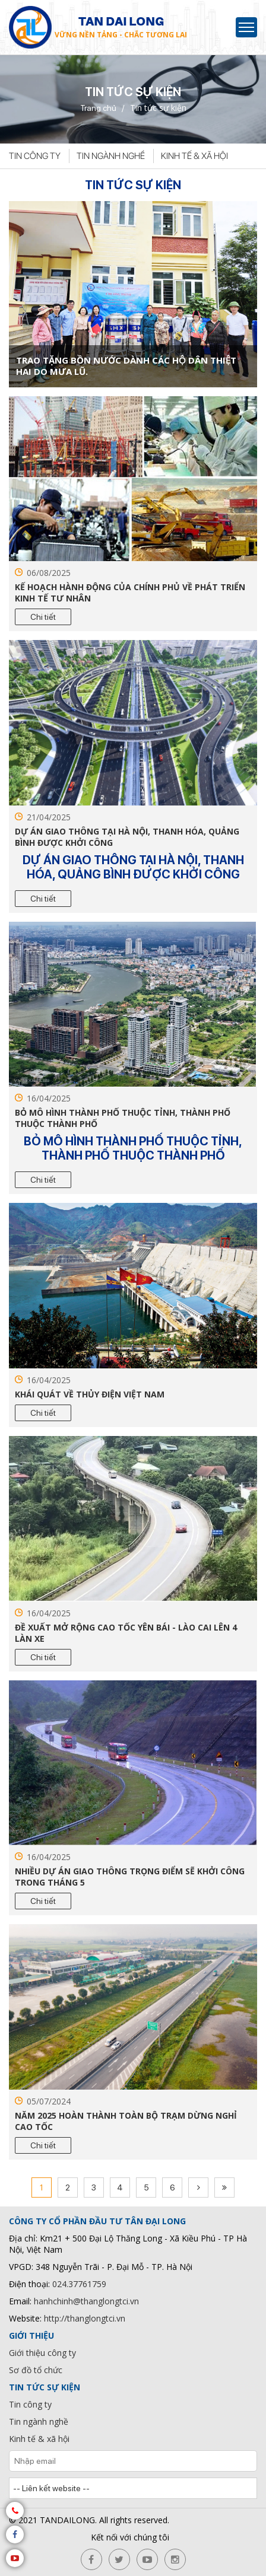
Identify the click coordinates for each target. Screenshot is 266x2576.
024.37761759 (79, 2284)
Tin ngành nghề (111, 156)
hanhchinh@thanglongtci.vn (86, 2301)
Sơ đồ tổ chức (35, 2370)
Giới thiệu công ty (42, 2352)
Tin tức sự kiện (44, 2387)
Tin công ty (35, 156)
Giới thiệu (31, 2335)
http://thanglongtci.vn (84, 2318)
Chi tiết (43, 617)
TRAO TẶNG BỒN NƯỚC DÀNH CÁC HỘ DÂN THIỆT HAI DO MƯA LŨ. (126, 366)
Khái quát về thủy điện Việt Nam (89, 1394)
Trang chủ (98, 108)
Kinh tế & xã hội (194, 156)
